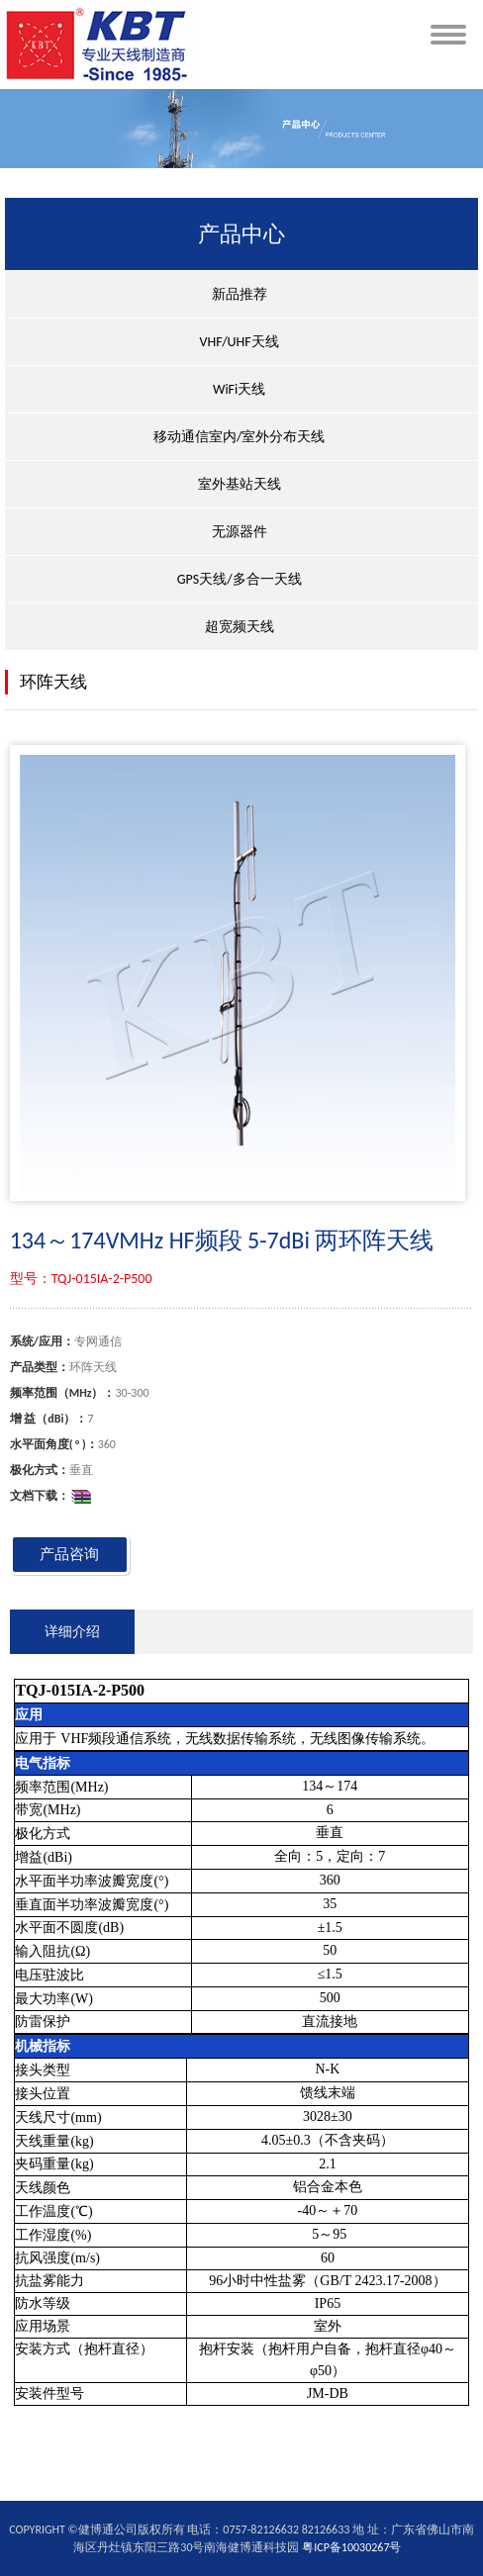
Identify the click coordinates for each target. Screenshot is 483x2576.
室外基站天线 (239, 484)
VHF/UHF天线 (239, 341)
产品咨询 (69, 1554)
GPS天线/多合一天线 (239, 579)
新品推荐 (239, 294)
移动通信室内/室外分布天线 (239, 436)
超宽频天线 (239, 626)
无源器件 (239, 531)
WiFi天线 (239, 389)
